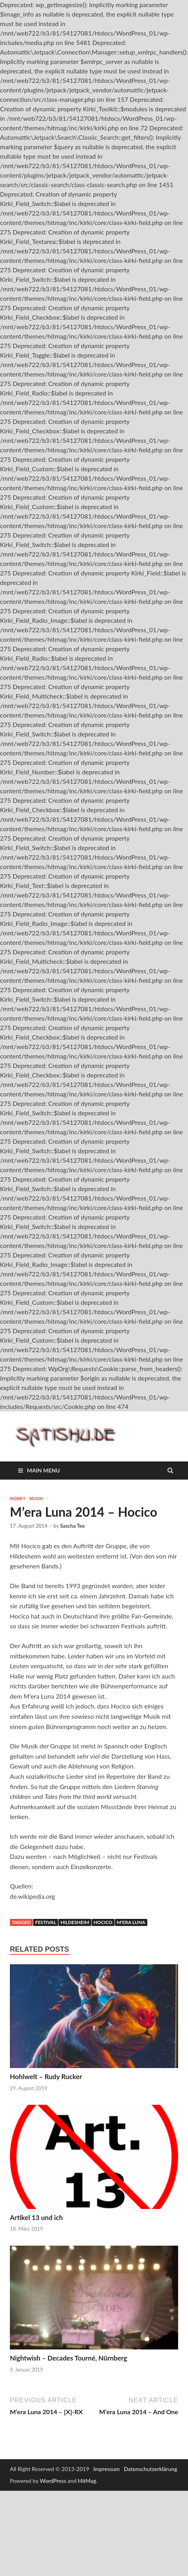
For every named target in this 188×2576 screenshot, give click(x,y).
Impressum (106, 2468)
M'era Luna (131, 1922)
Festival (45, 1922)
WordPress (53, 2480)
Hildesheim (74, 1922)
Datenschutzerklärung (150, 2468)
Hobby (18, 1498)
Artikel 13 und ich (36, 2217)
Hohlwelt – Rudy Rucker (46, 2076)
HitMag (87, 2480)
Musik (36, 1498)
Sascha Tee (72, 1526)
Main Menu (43, 1470)
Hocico (103, 1922)
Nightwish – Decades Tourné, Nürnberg (68, 2358)
